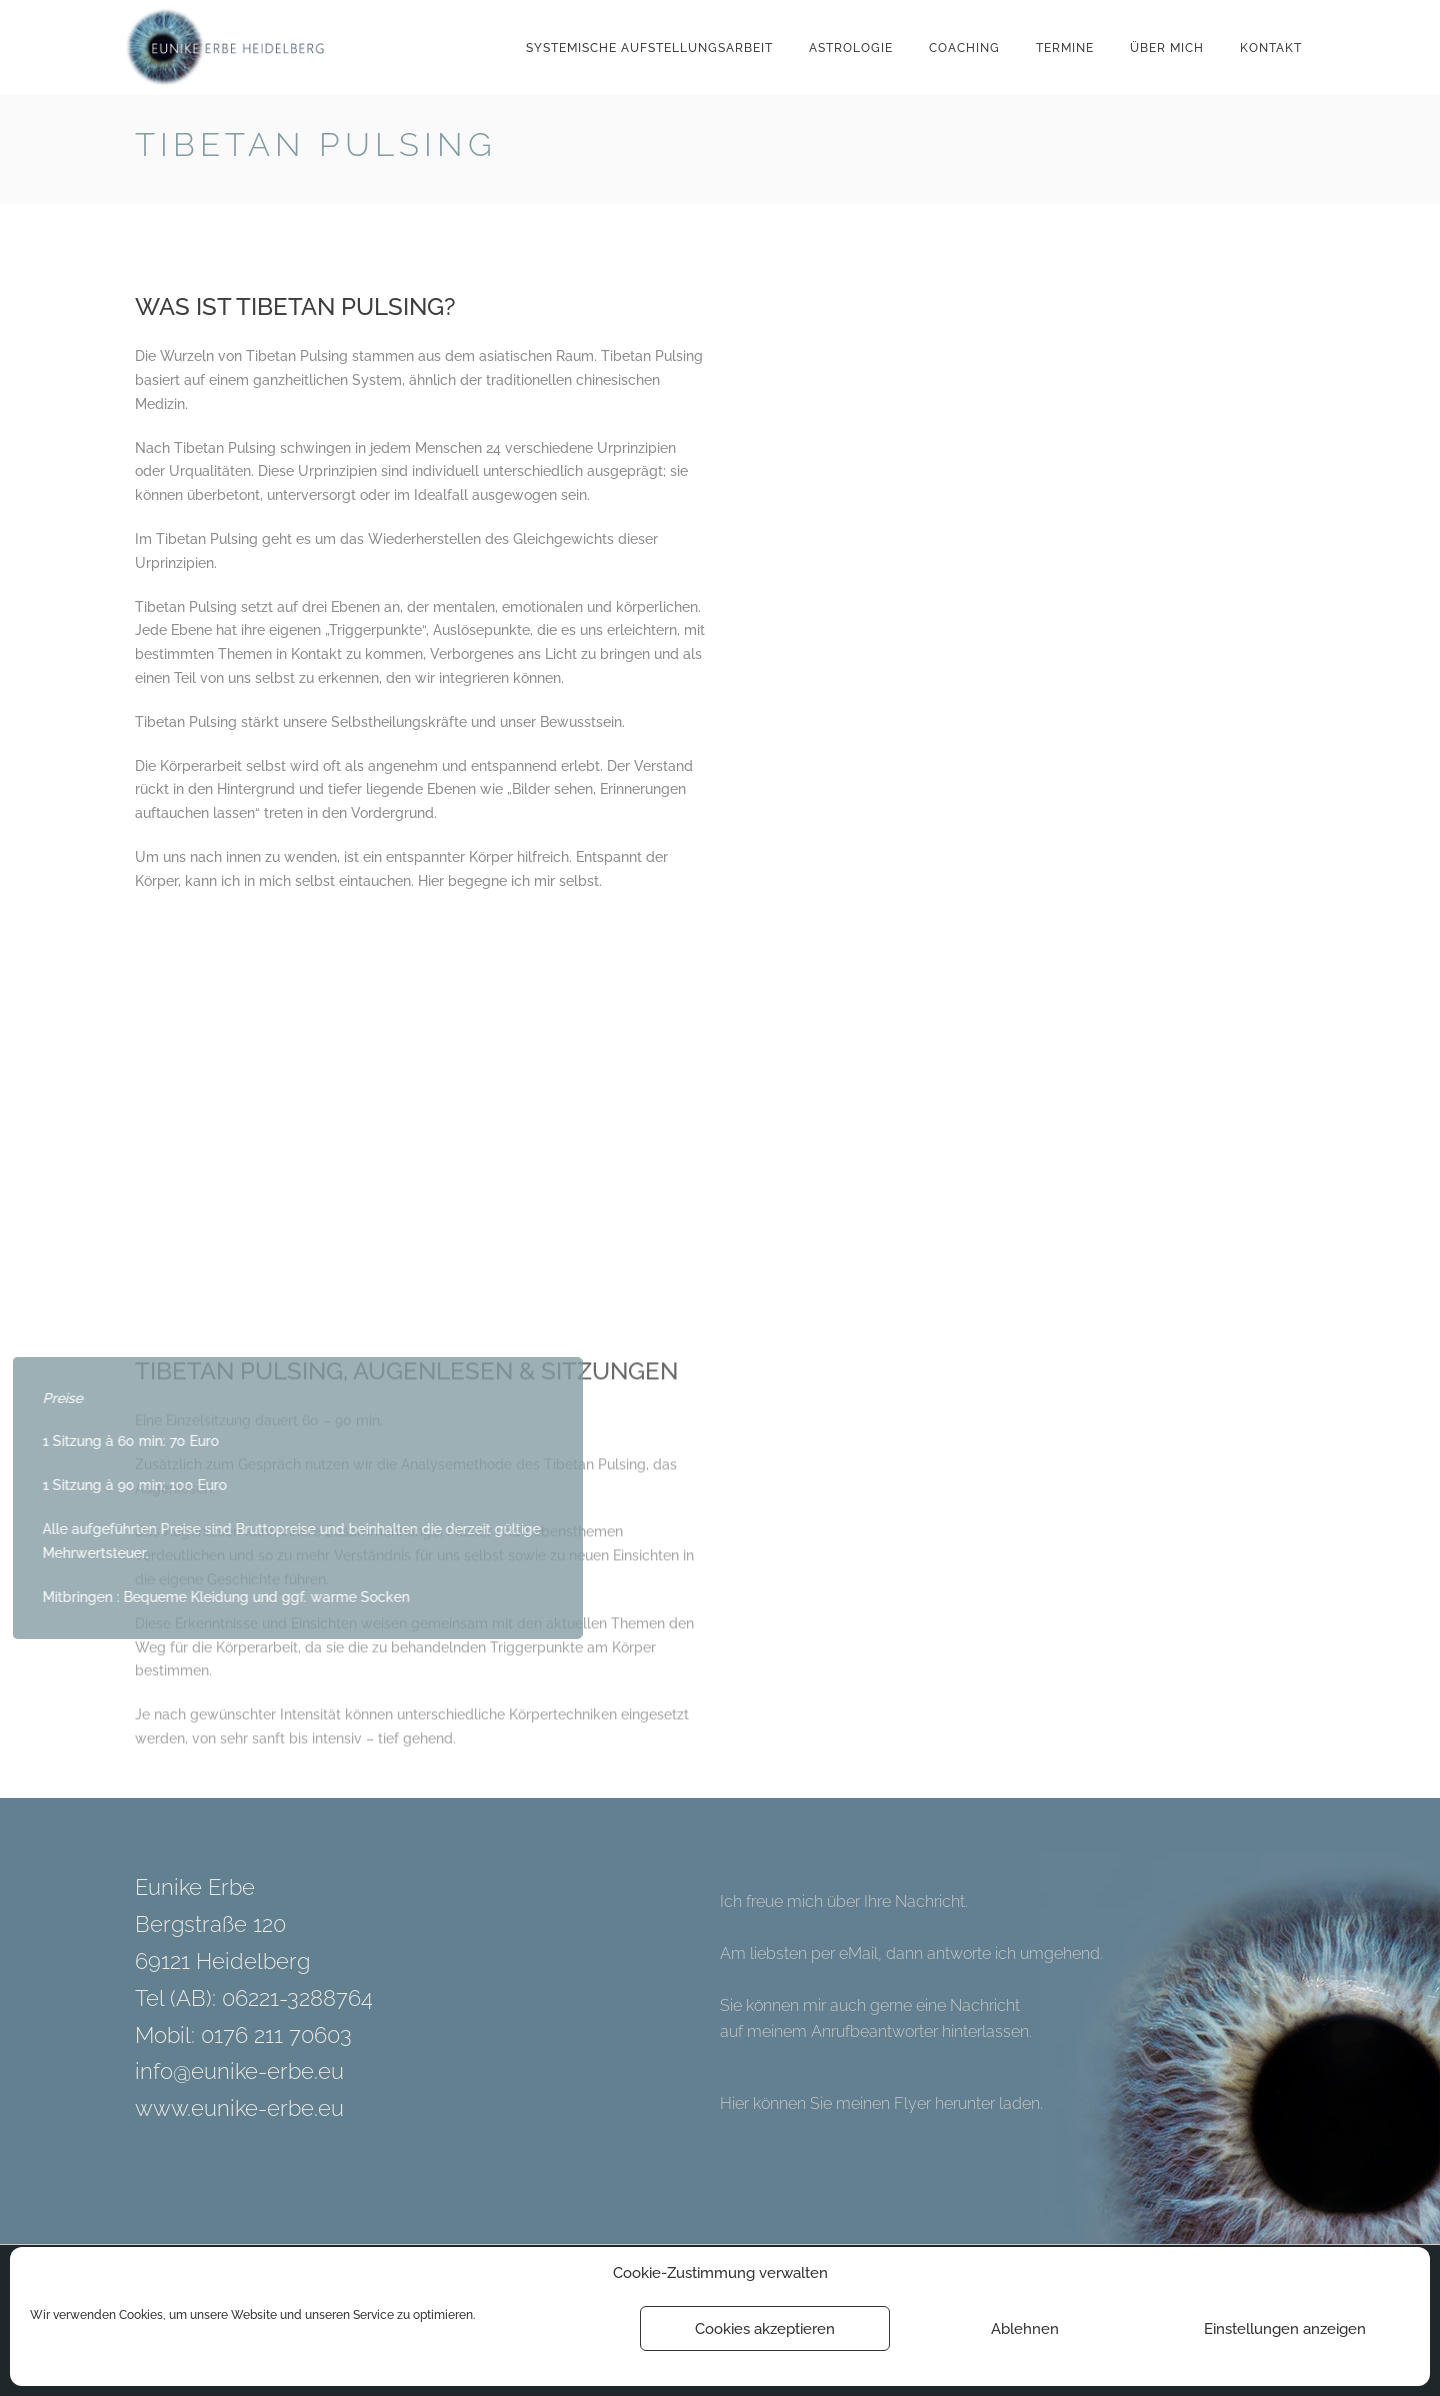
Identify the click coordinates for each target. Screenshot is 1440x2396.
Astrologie (851, 48)
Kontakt (1271, 48)
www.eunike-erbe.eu (239, 2108)
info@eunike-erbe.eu (239, 2071)
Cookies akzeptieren (765, 2329)
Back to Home (1252, 148)
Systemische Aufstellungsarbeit (649, 48)
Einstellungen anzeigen (1285, 2329)
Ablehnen (1025, 2329)
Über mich (1167, 48)
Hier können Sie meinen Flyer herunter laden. (881, 2103)
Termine (1065, 48)
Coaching (964, 48)
